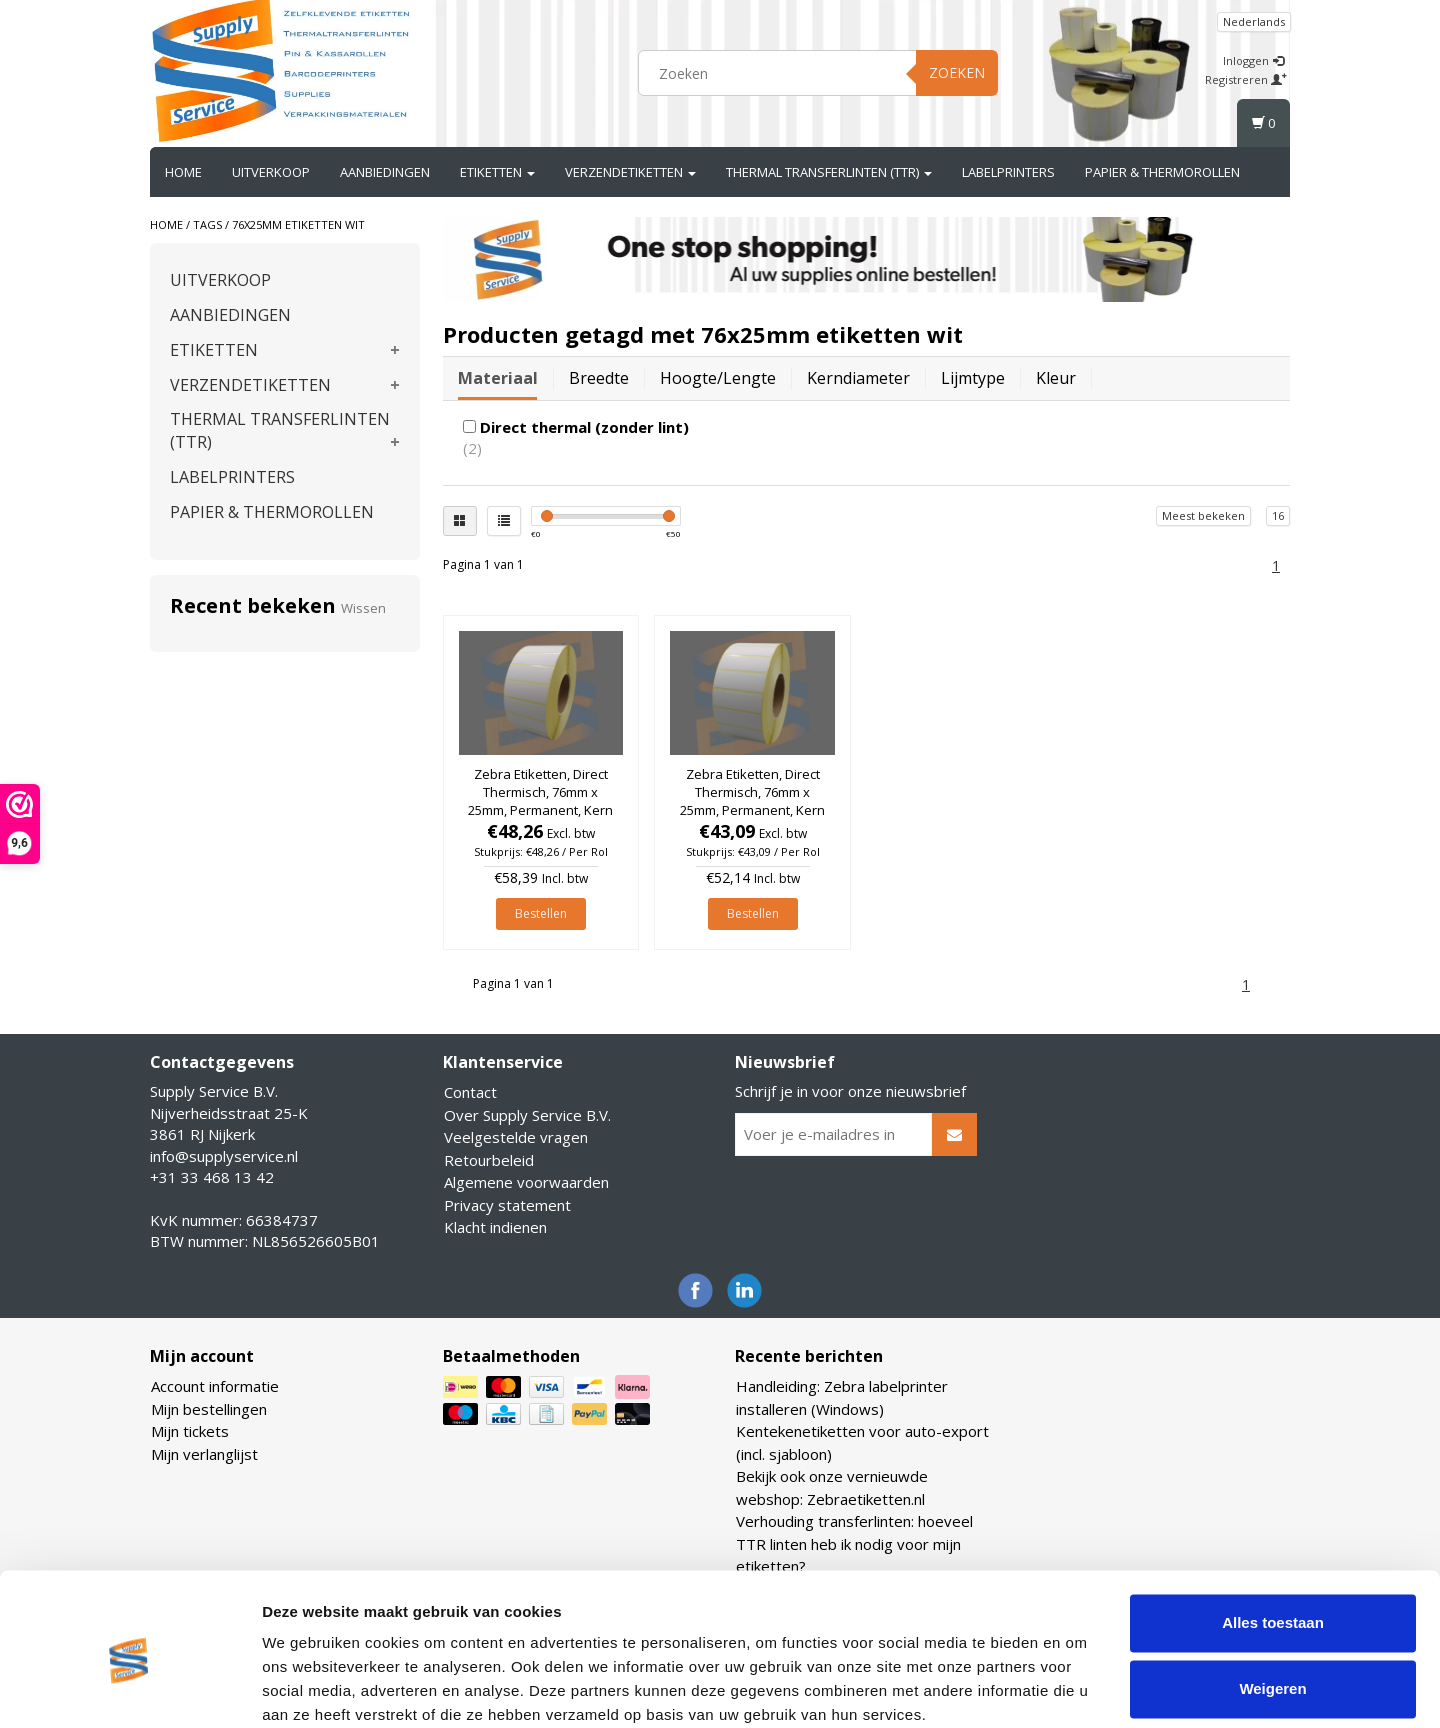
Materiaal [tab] (498, 378)
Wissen (363, 608)
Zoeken (957, 72)
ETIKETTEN (497, 172)
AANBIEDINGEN (385, 172)
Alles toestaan (1273, 1541)
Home (183, 172)
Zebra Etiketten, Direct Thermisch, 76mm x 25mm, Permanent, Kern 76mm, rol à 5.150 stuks (752, 801)
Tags (207, 224)
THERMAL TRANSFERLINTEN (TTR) (829, 172)
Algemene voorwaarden (526, 1182)
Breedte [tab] (599, 378)
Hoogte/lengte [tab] (718, 378)
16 (1278, 515)
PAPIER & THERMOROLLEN (1162, 172)
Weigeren (1272, 1606)
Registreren (1246, 79)
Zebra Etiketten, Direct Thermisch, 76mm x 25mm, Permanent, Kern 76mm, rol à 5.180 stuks (540, 801)
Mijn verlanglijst (204, 1454)
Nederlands (1254, 21)
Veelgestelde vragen (516, 1137)
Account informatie (215, 1386)
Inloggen (1253, 60)
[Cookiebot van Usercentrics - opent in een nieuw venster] (129, 1689)
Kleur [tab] (1056, 378)
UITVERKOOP (271, 172)
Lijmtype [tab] (973, 378)
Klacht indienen (495, 1227)
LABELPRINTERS (1008, 172)
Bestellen (541, 913)
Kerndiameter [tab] (858, 378)
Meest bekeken (1203, 515)
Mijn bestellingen (209, 1409)
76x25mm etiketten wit (298, 224)
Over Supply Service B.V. (527, 1115)
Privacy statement (507, 1205)
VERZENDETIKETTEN (630, 172)
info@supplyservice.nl (224, 1156)
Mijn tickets (190, 1431)
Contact (470, 1092)
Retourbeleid (489, 1160)
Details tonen (309, 1688)
